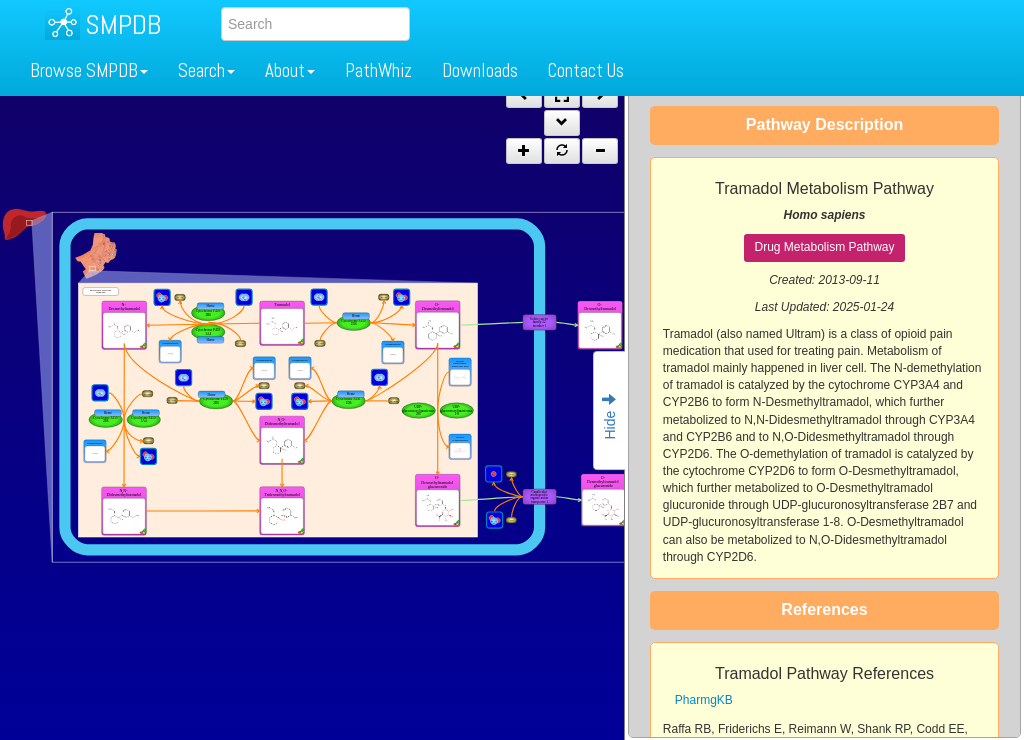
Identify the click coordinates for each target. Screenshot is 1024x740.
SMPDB (123, 24)
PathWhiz (378, 70)
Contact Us (586, 70)
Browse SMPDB (89, 70)
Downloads (480, 70)
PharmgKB (704, 700)
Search (206, 70)
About (290, 70)
